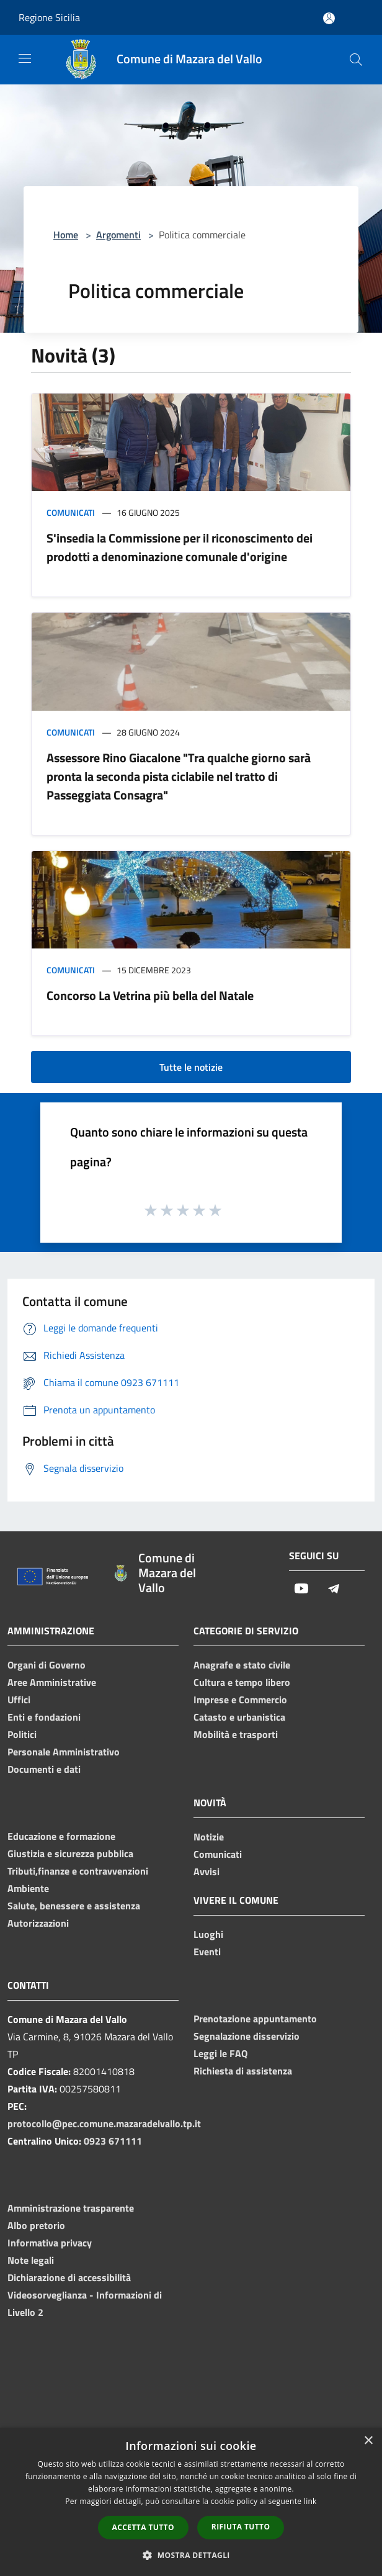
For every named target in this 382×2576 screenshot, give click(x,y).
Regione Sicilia (49, 17)
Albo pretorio (36, 2225)
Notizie (208, 1836)
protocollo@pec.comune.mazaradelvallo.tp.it (104, 2123)
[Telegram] (333, 1589)
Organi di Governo (46, 1664)
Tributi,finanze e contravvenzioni (77, 1870)
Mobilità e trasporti (235, 1734)
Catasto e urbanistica (239, 1716)
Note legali (30, 2260)
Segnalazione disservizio (246, 2036)
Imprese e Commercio (240, 1699)
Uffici (18, 1699)
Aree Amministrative (51, 1682)
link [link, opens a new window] (310, 2501)
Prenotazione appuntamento (255, 2018)
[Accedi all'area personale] (329, 18)
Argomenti (118, 234)
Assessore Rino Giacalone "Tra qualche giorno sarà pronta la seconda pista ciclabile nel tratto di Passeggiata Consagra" (179, 776)
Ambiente (28, 1888)
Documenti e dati (44, 1769)
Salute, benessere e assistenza (73, 1905)
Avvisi (206, 1871)
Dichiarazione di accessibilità (69, 2277)
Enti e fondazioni (44, 1716)
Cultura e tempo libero (241, 1682)
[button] (191, 2555)
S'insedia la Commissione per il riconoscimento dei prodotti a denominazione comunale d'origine (180, 547)
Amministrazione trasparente (70, 2207)
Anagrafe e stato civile (241, 1664)
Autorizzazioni (38, 1923)
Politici (22, 1734)
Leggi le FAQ (220, 2053)
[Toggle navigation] (24, 58)
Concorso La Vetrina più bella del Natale (150, 995)
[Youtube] (301, 1589)
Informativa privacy (49, 2242)
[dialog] (191, 2502)
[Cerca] (356, 59)
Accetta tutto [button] (143, 2527)
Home (65, 234)
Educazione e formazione (61, 1836)
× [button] (368, 2441)
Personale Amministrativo (63, 1751)
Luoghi (208, 1934)
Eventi (207, 1951)
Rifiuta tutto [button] (240, 2526)
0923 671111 (113, 2140)
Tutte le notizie (191, 1067)
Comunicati (71, 512)
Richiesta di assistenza (242, 2070)
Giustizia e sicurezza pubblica (70, 1853)
